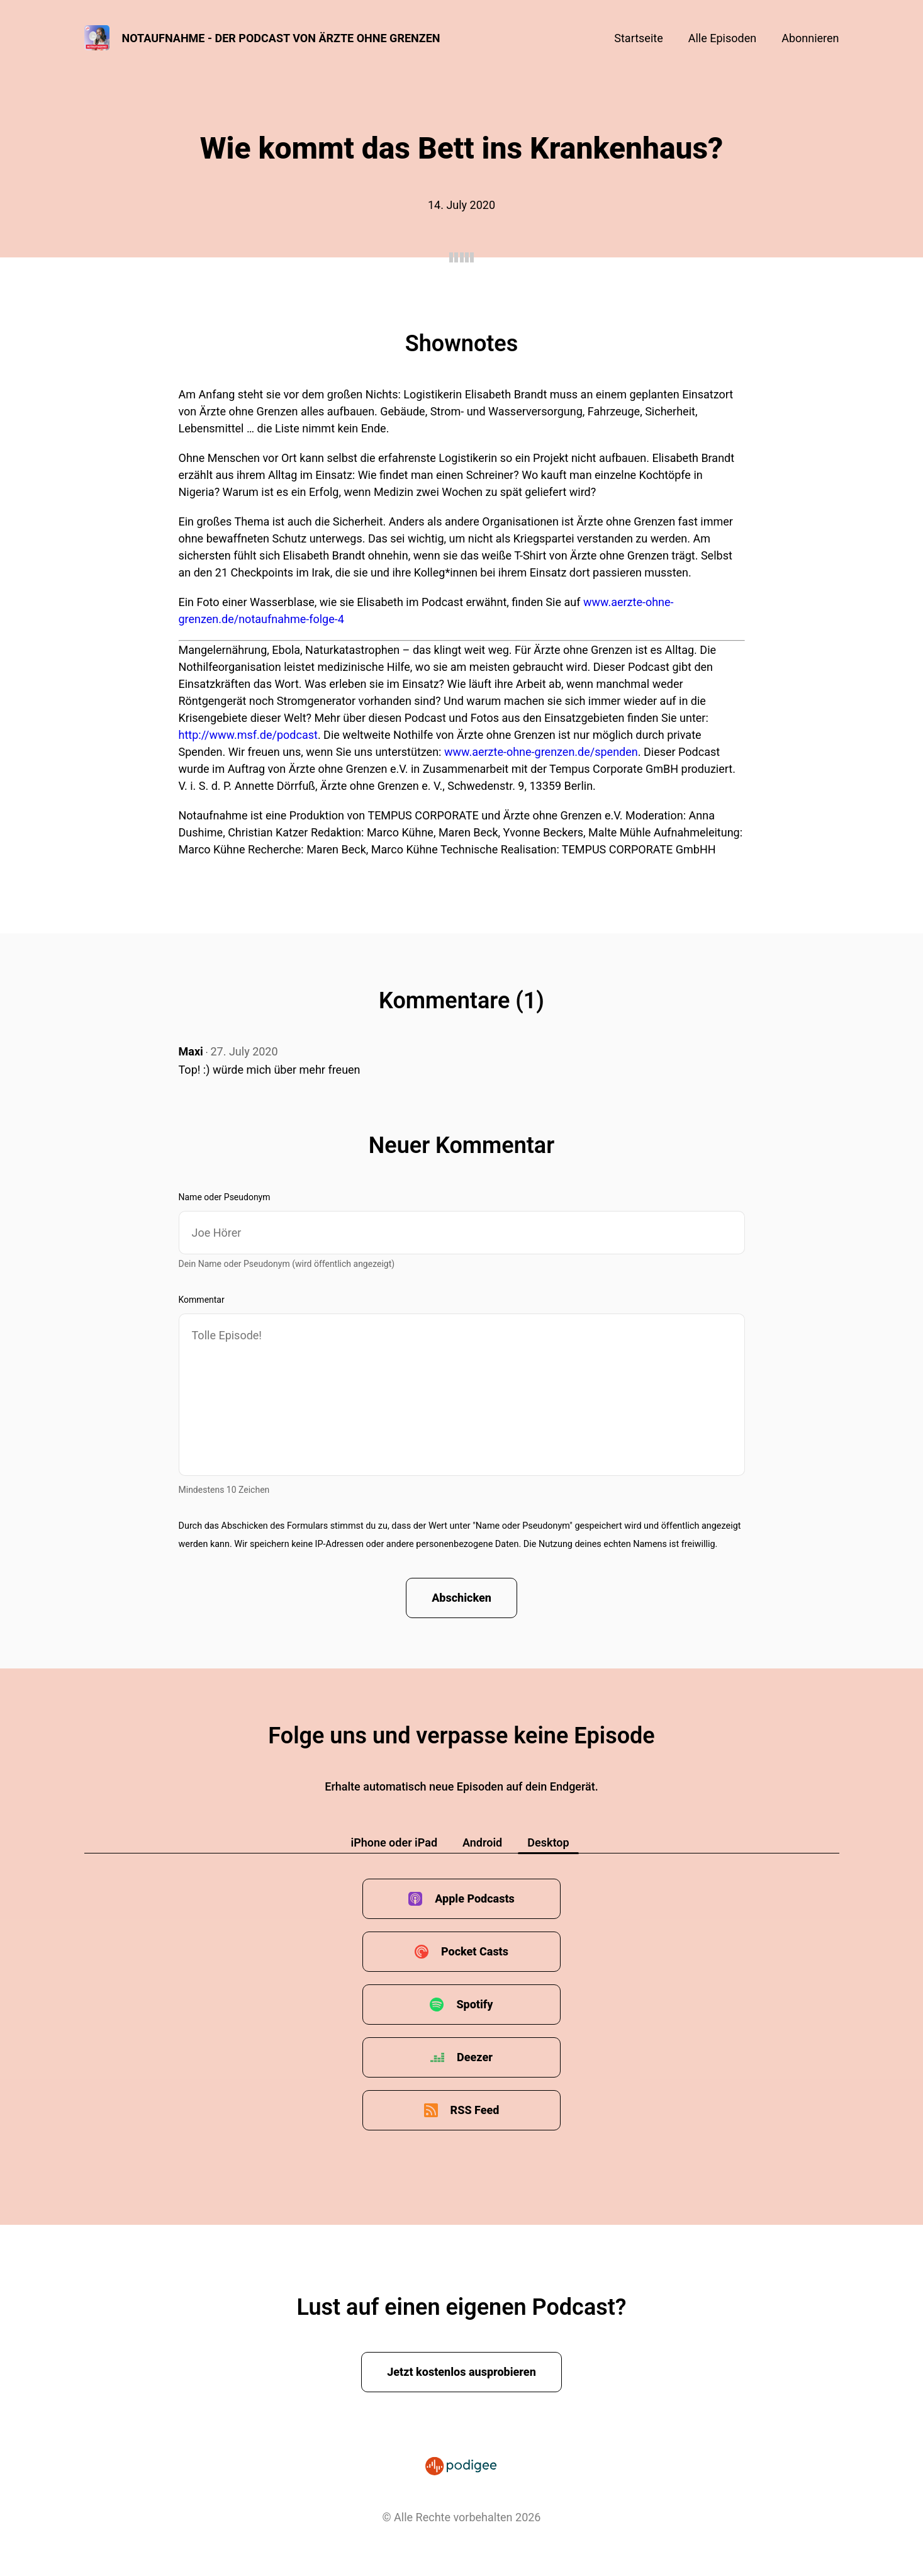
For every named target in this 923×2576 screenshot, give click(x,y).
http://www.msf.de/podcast (248, 734)
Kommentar (202, 1300)
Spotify (474, 2004)
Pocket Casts (474, 1951)
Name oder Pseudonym (225, 1197)
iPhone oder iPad (393, 1842)
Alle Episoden (722, 38)
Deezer (475, 2057)
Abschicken (461, 1597)
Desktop (548, 1842)
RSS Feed (475, 2110)
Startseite (638, 38)
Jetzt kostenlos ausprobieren (461, 2371)
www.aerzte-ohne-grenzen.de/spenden (541, 751)
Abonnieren (810, 38)
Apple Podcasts (475, 1898)
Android (482, 1842)
